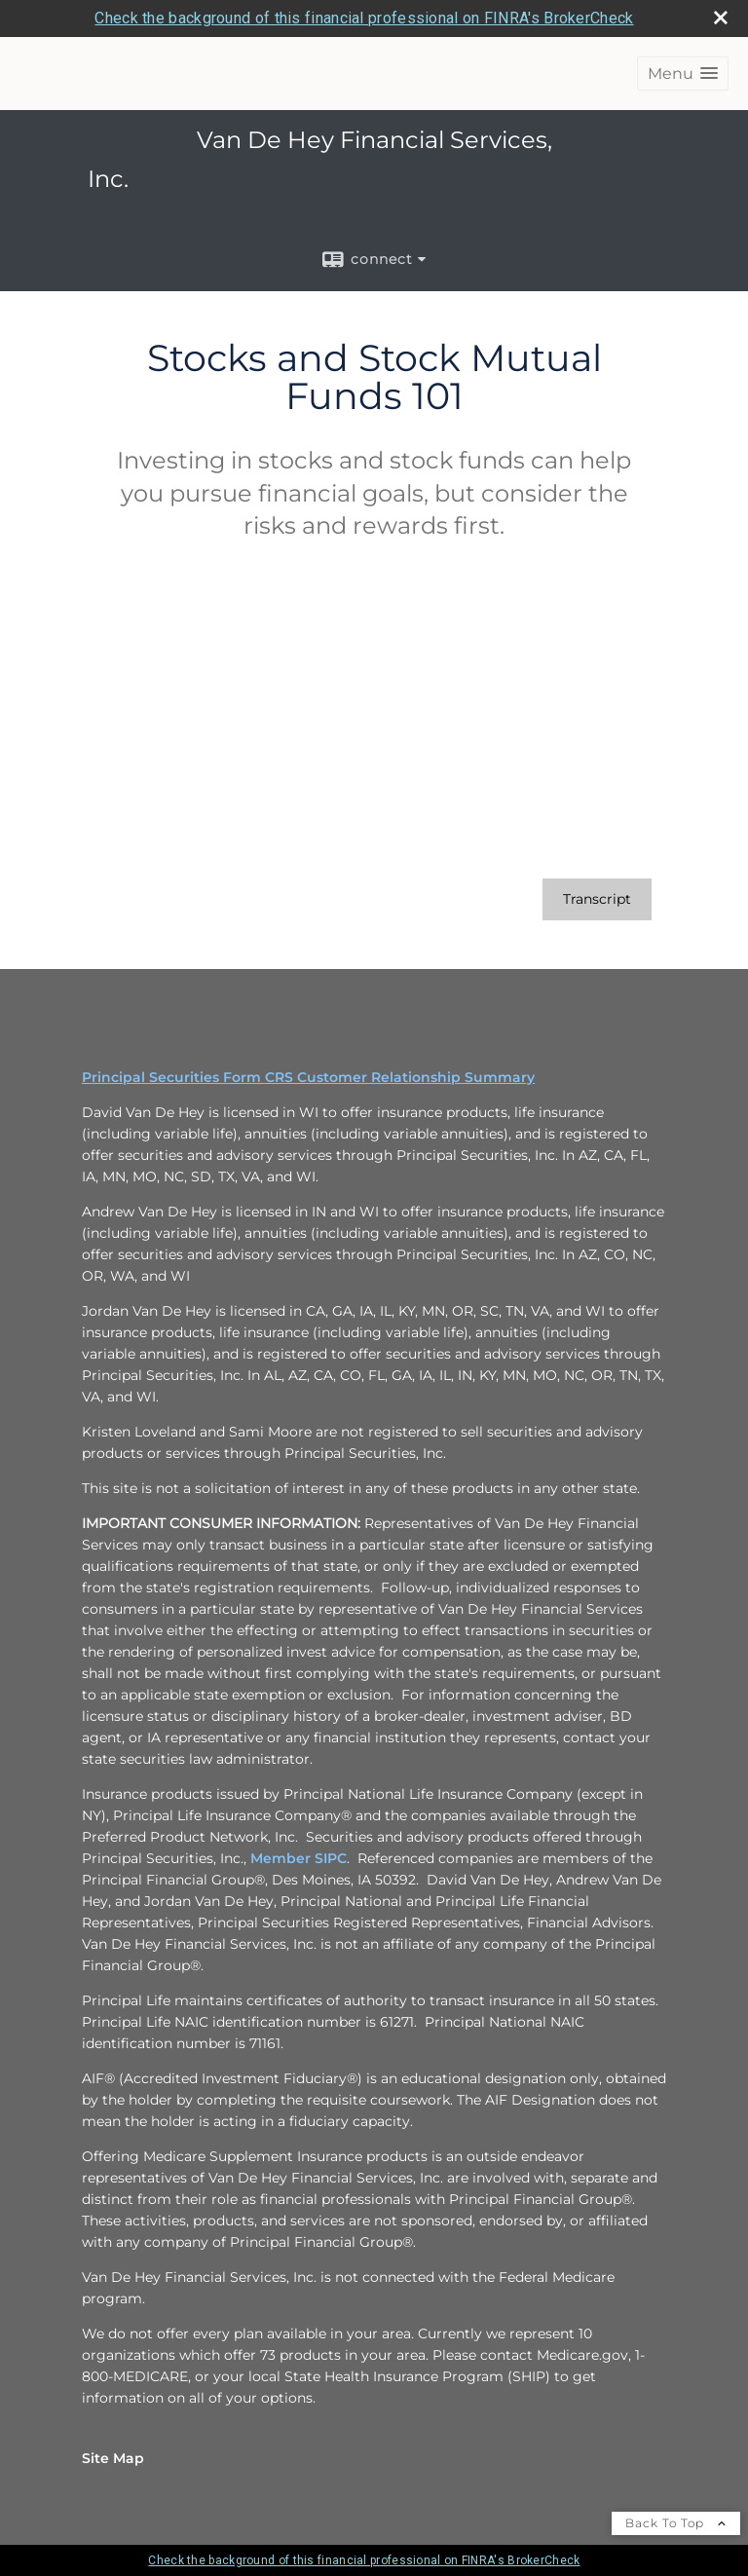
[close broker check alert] (721, 17)
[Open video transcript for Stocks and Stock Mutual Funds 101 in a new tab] (597, 899)
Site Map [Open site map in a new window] (113, 2458)
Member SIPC (298, 1858)
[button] (683, 73)
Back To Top (676, 2523)
